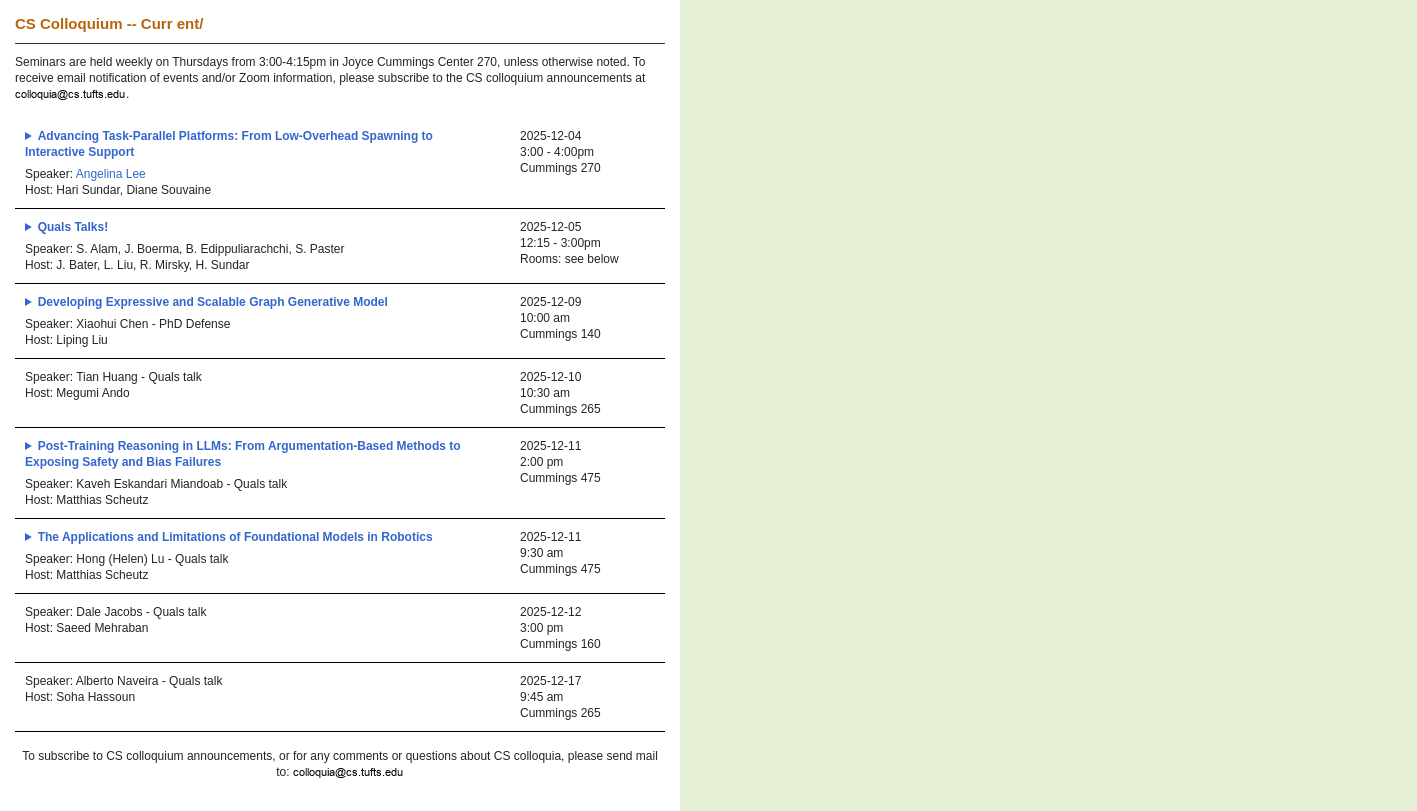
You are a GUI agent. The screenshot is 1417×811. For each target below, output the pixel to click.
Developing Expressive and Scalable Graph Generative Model (213, 302)
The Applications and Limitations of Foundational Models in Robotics (235, 537)
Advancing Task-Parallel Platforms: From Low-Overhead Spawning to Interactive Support (229, 144)
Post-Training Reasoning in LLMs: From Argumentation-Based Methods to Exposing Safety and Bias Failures (243, 454)
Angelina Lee (111, 174)
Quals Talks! (73, 227)
